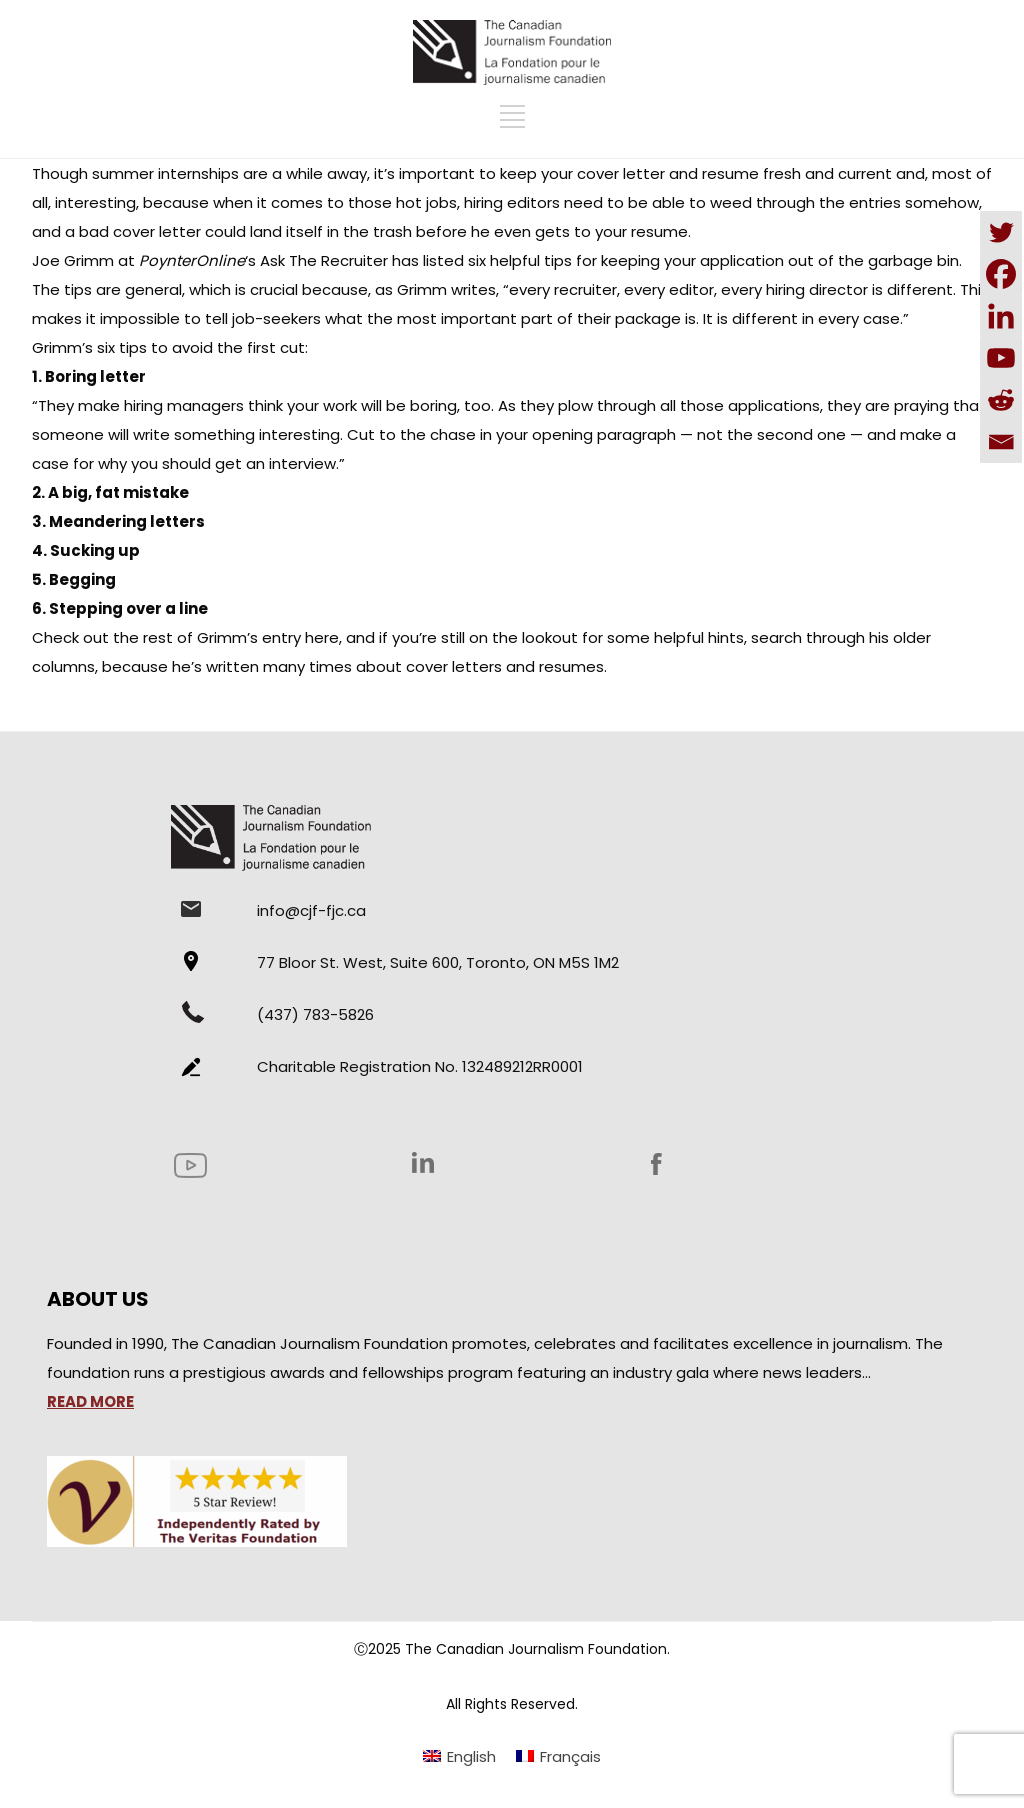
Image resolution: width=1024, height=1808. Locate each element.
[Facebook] (1001, 274)
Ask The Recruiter (324, 260)
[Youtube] (1001, 358)
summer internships (165, 173)
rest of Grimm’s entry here (241, 637)
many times (309, 666)
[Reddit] (1001, 400)
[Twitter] (1001, 232)
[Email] (1001, 442)
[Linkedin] (1001, 316)
